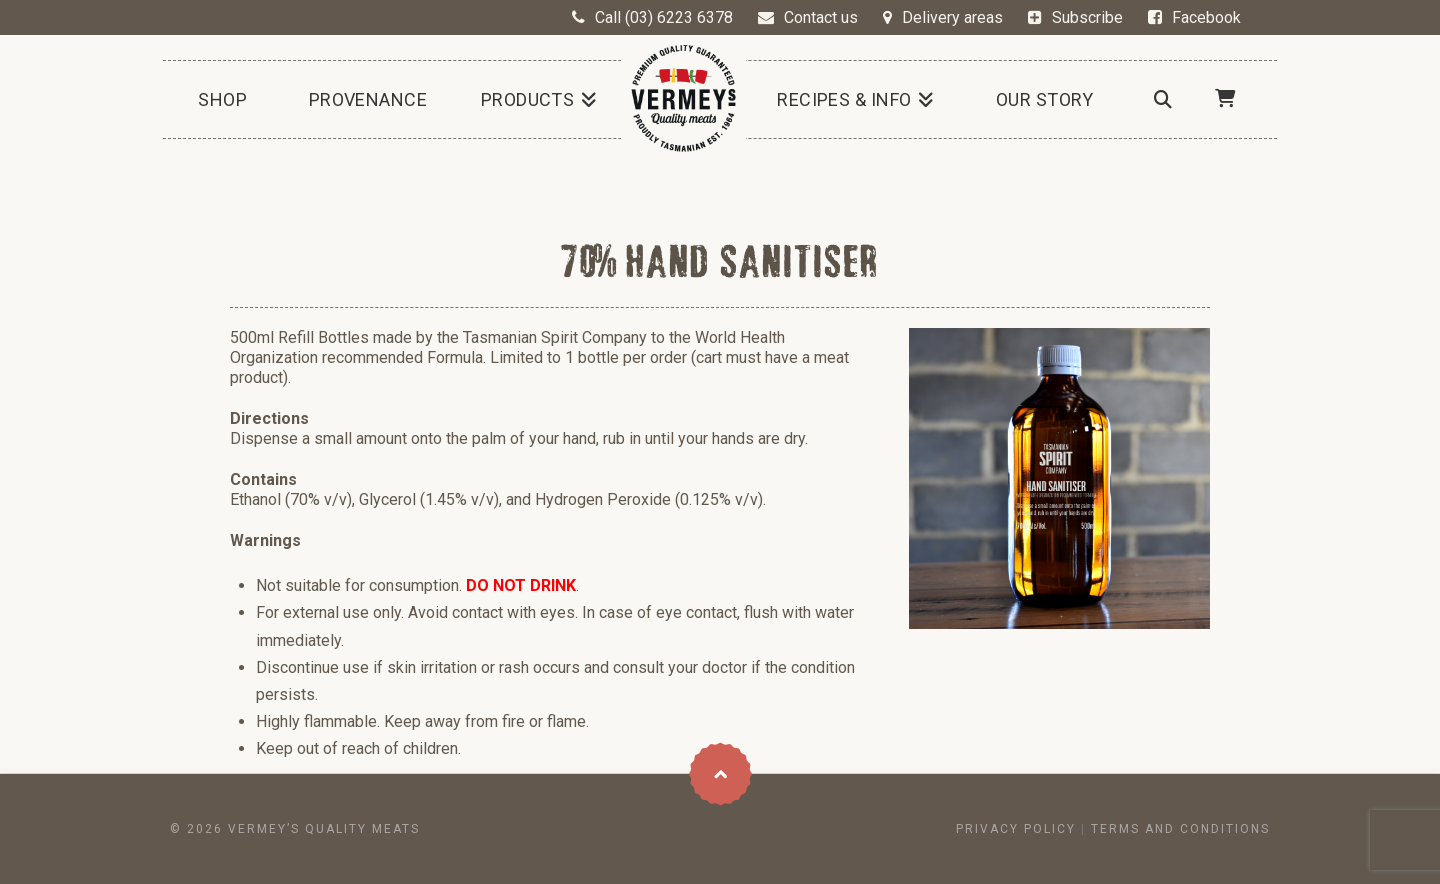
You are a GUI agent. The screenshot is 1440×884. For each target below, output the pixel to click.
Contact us (821, 17)
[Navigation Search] (1162, 99)
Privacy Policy (1016, 829)
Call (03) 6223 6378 (664, 17)
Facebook (1206, 17)
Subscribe (1087, 17)
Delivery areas (952, 17)
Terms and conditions (1180, 829)
